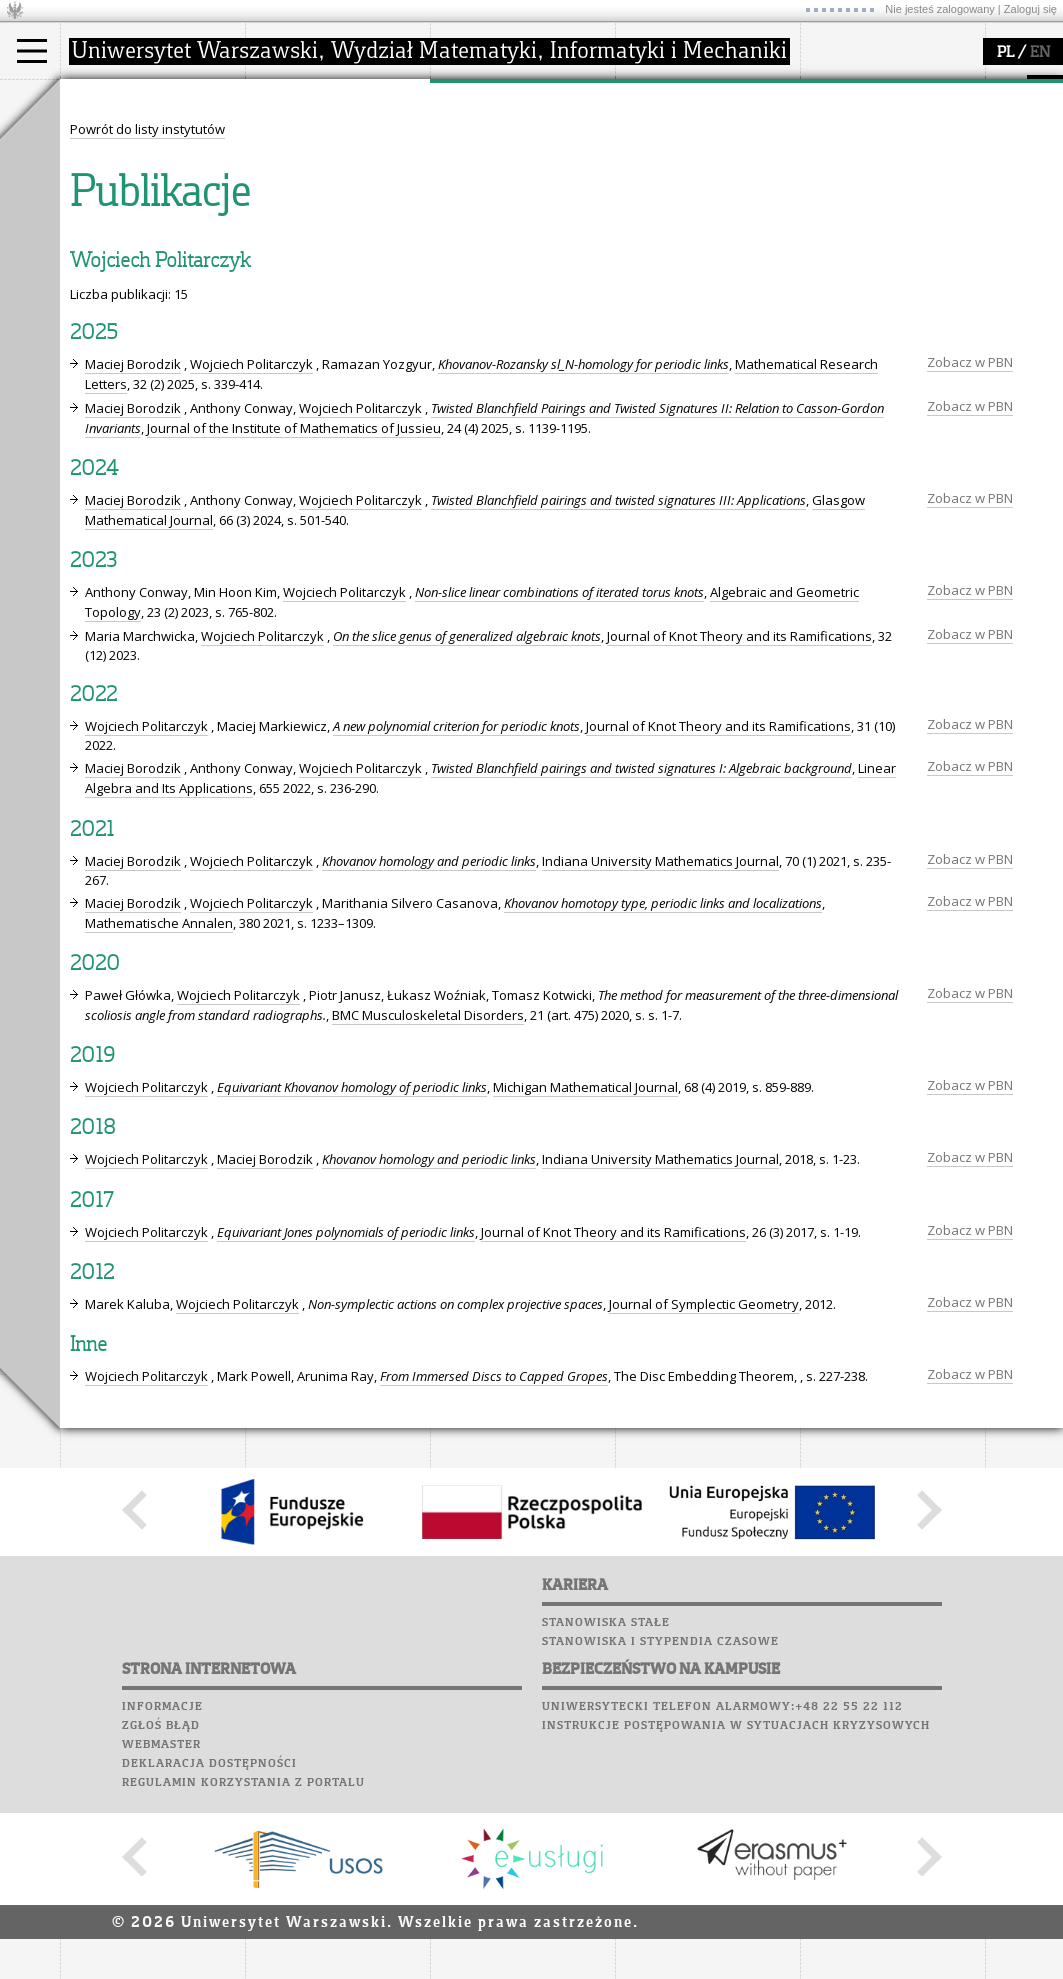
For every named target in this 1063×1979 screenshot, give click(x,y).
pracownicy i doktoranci (341, 210)
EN (1040, 53)
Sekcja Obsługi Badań (521, 210)
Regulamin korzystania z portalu (243, 1967)
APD (923, 90)
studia (99, 98)
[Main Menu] (32, 51)
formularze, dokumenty (341, 228)
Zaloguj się (1030, 9)
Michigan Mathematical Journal (585, 1272)
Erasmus (111, 210)
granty (474, 192)
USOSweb (833, 90)
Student (109, 156)
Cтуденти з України (147, 228)
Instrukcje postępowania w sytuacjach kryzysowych (736, 1910)
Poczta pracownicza (877, 166)
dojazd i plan (309, 138)
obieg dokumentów (513, 228)
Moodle (829, 109)
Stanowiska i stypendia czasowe (660, 1826)
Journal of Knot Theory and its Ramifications (739, 821)
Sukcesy (831, 242)
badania (477, 98)
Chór (909, 185)
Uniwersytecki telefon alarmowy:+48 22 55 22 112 (722, 1891)
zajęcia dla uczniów (698, 138)
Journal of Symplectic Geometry (704, 1489)
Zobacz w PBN (970, 547)
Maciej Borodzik (133, 549)
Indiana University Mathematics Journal (660, 1046)
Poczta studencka (868, 147)
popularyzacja (692, 98)
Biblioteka (841, 185)
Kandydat (114, 138)
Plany (890, 109)
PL (1005, 53)
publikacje (486, 174)
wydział (292, 98)
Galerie (936, 204)
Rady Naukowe (316, 192)
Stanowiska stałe (606, 1807)
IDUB (469, 246)
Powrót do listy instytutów (147, 314)
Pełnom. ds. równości (148, 246)
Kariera (838, 223)
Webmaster (161, 1929)
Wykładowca (123, 192)
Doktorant (115, 174)
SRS (887, 90)
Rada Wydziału (315, 174)
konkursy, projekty (696, 228)
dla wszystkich (684, 210)
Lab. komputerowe (869, 128)
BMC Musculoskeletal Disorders (428, 1200)
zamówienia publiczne (338, 246)
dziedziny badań (506, 138)
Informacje (162, 1891)
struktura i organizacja (338, 156)
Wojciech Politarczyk (251, 549)
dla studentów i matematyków (686, 183)
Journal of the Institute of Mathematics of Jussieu (294, 613)
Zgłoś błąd (161, 1910)
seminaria (485, 156)
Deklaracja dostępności (209, 1948)
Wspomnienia (850, 204)
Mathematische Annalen (159, 1108)
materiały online (689, 156)
